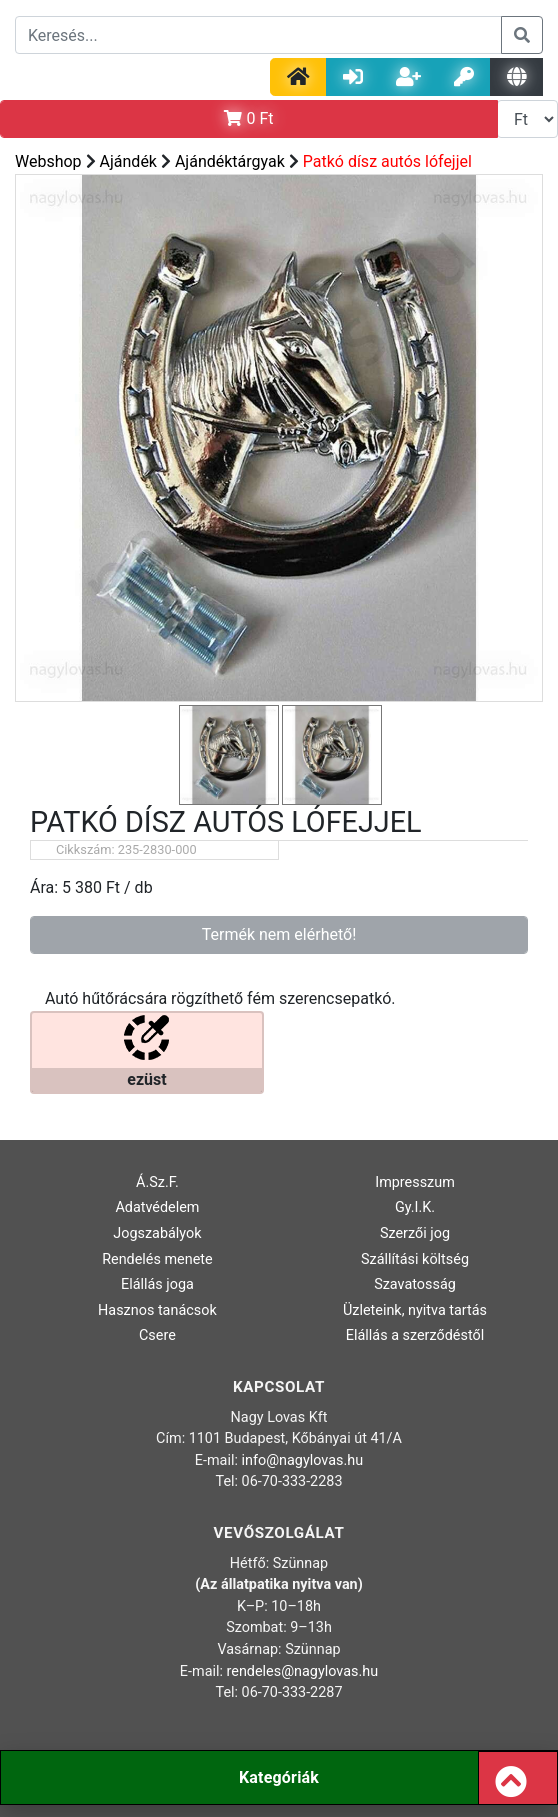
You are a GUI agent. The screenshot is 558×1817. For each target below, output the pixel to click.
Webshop (48, 161)
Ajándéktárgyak (230, 161)
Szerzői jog (415, 1233)
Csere (157, 1335)
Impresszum (415, 1182)
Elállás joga (157, 1284)
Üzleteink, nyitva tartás (415, 1310)
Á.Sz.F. (157, 1182)
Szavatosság (415, 1284)
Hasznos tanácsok (157, 1310)
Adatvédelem (157, 1207)
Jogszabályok (157, 1233)
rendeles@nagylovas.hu (303, 1671)
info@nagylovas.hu (303, 1460)
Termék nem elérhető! (279, 934)
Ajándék (128, 161)
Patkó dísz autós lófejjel (387, 161)
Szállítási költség (415, 1259)
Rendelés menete (157, 1259)
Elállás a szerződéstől (415, 1335)
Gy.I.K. (415, 1207)
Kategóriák (279, 1777)
